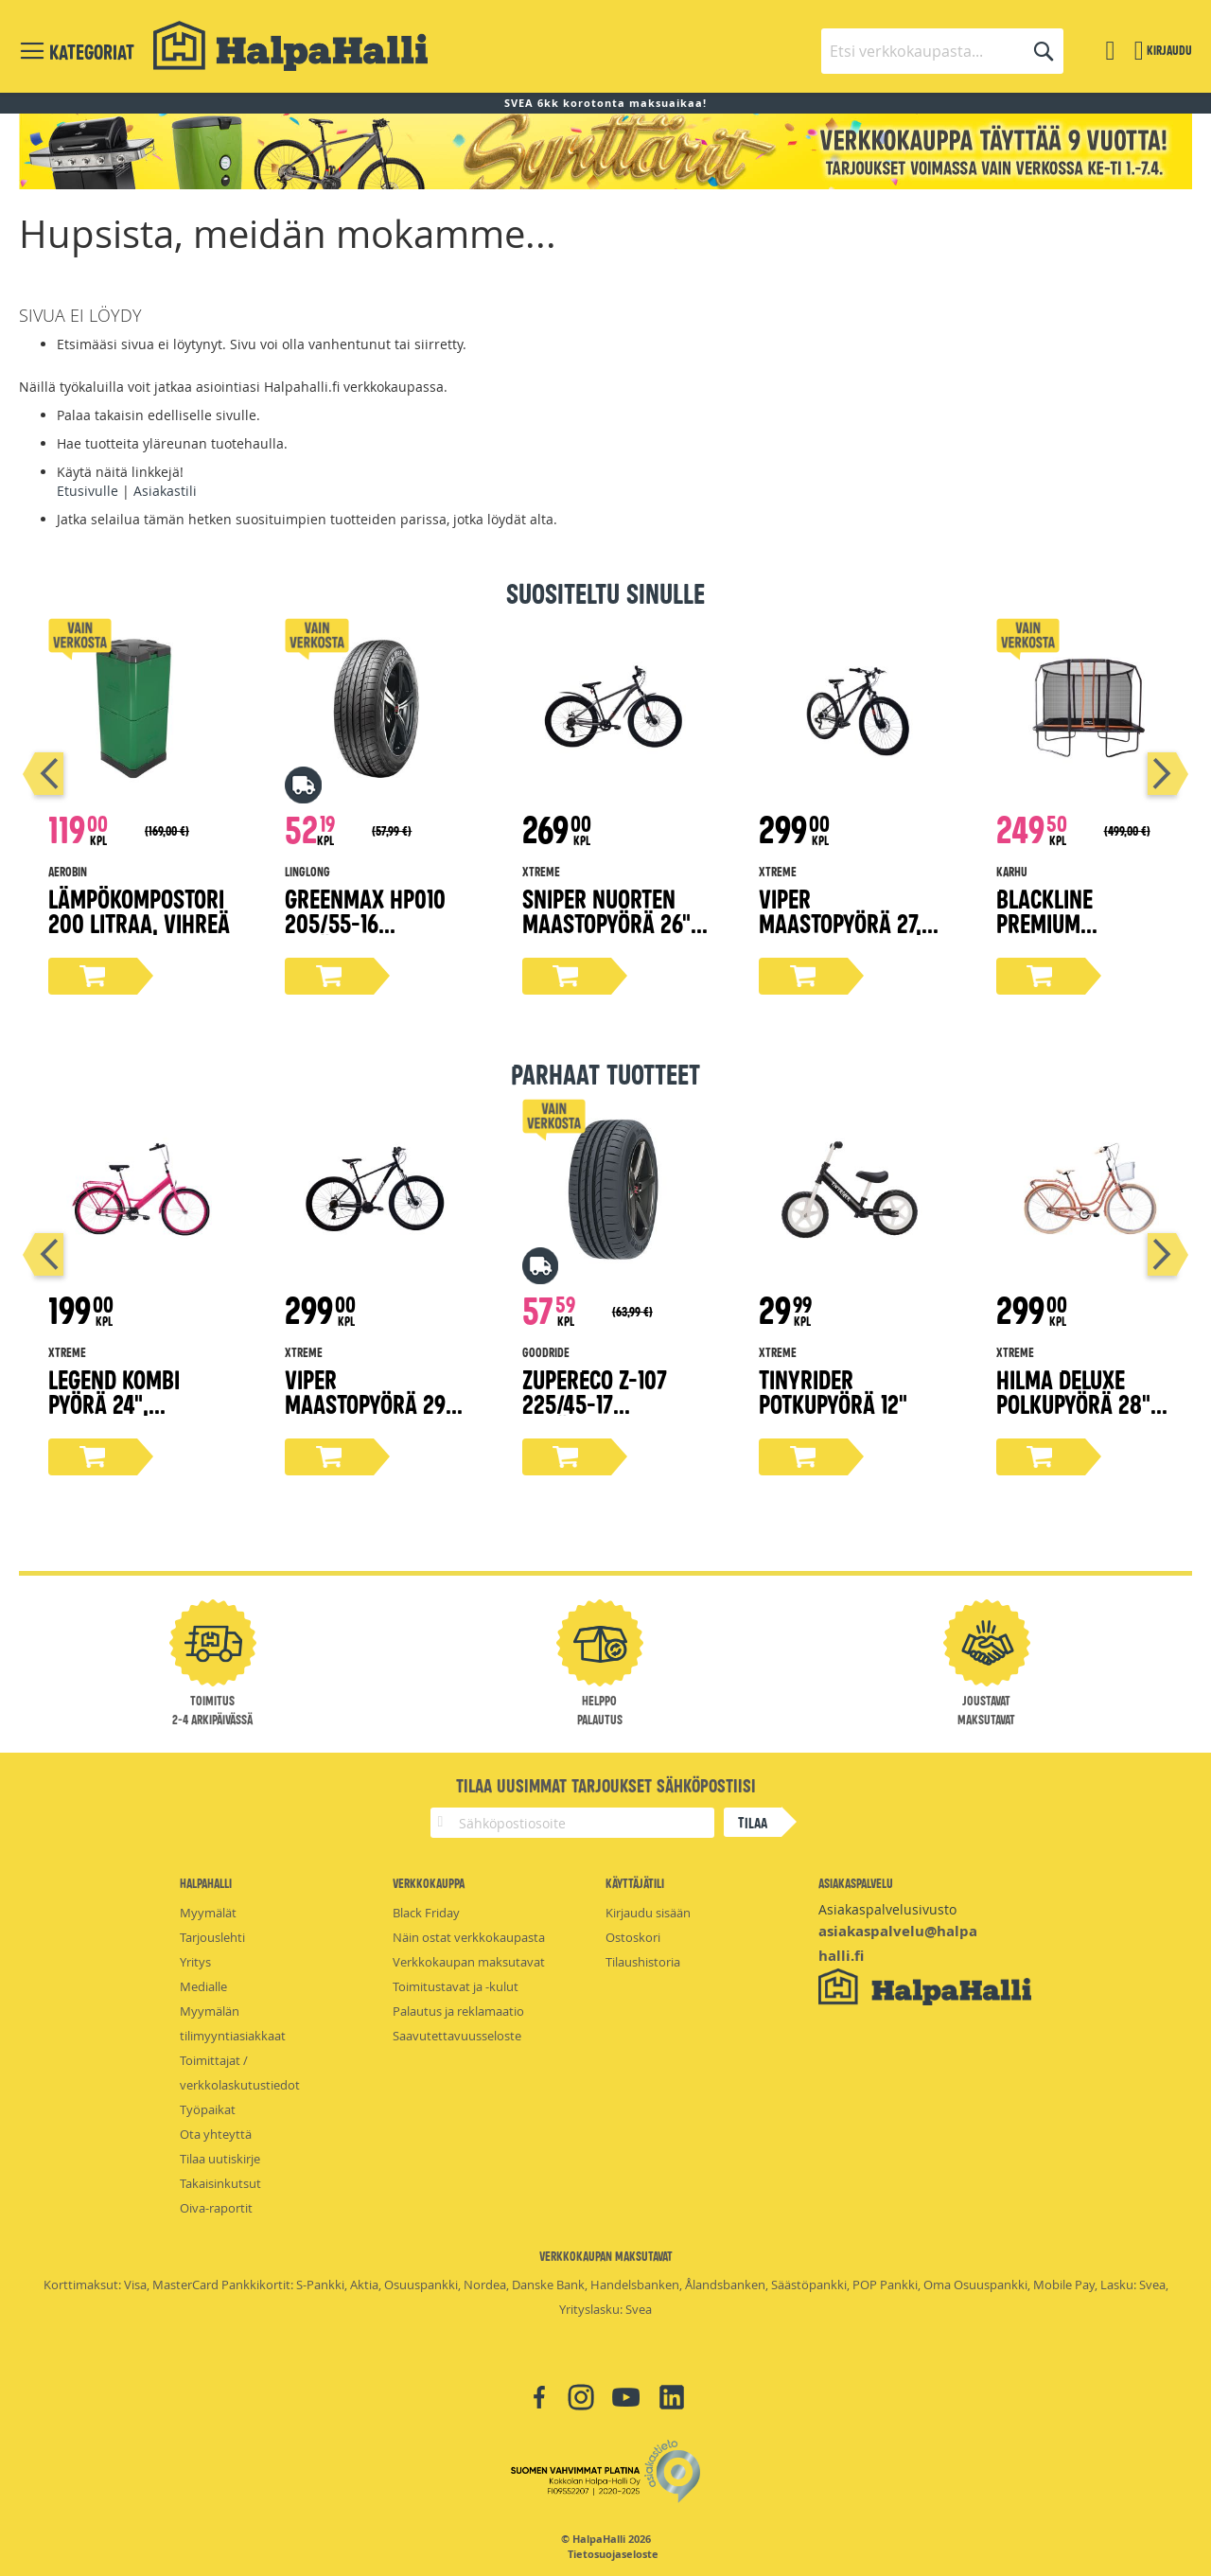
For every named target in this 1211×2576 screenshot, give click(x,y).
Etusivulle (87, 491)
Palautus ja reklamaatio (458, 2011)
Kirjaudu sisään (648, 1912)
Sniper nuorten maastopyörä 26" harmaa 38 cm (606, 922)
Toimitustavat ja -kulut (455, 1986)
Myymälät (208, 1912)
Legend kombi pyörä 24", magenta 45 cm (122, 1403)
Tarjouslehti (212, 1937)
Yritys (195, 1961)
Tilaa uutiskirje (220, 2158)
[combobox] (942, 51)
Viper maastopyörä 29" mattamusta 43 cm (376, 1403)
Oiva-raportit (216, 2207)
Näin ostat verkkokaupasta (469, 1937)
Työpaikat (208, 2109)
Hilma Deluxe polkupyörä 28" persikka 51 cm (1073, 1403)
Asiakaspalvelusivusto (887, 1909)
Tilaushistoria (643, 1961)
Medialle (203, 1986)
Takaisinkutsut (220, 2183)
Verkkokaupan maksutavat (469, 1961)
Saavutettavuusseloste (457, 2035)
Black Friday (426, 1912)
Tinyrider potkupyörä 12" (833, 1391)
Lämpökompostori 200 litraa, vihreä (139, 910)
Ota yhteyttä (216, 2134)
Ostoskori (633, 1937)
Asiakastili (165, 491)
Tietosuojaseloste (613, 2554)
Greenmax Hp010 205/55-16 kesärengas (365, 922)
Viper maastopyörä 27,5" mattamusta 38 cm (850, 922)
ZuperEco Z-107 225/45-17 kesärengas (594, 1403)
